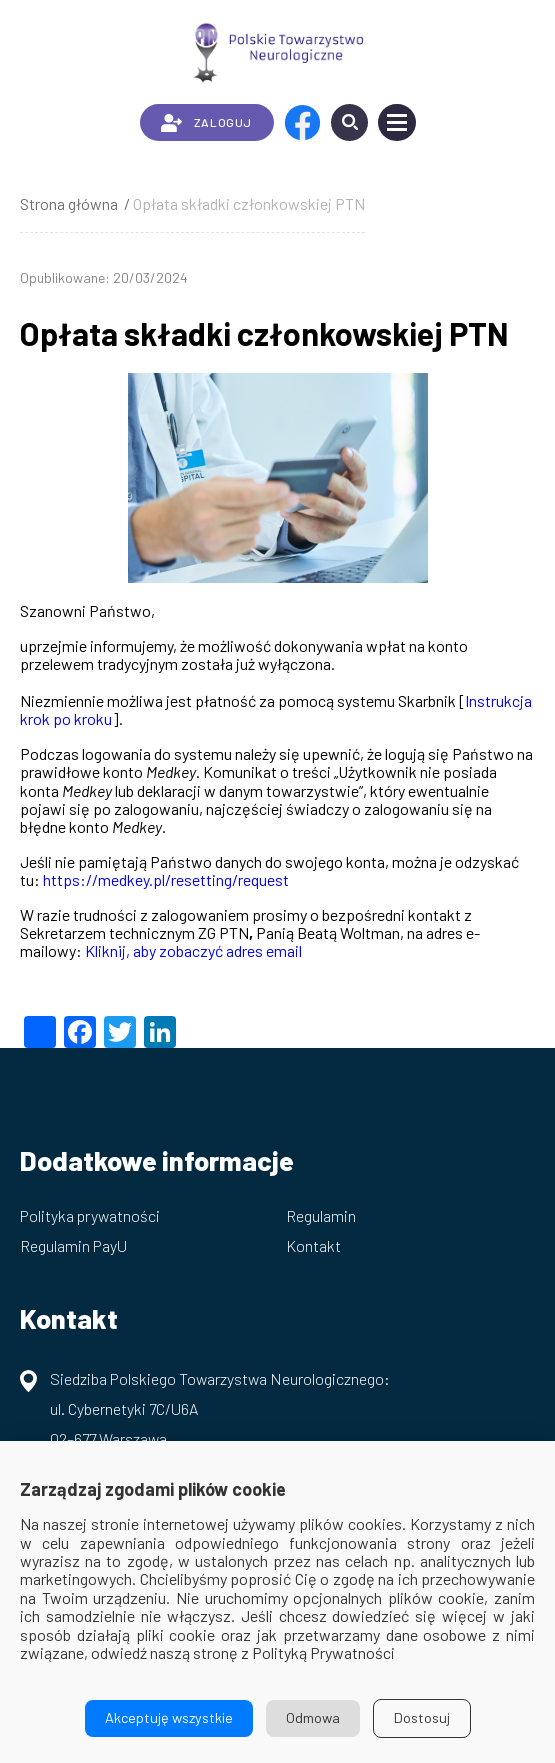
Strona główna (69, 203)
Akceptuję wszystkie (169, 1717)
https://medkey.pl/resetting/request (166, 879)
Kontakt (313, 1245)
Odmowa (313, 1717)
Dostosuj (422, 1717)
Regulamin (321, 1215)
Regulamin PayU (73, 1245)
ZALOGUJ (206, 123)
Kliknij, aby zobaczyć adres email (193, 950)
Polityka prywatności (90, 1215)
